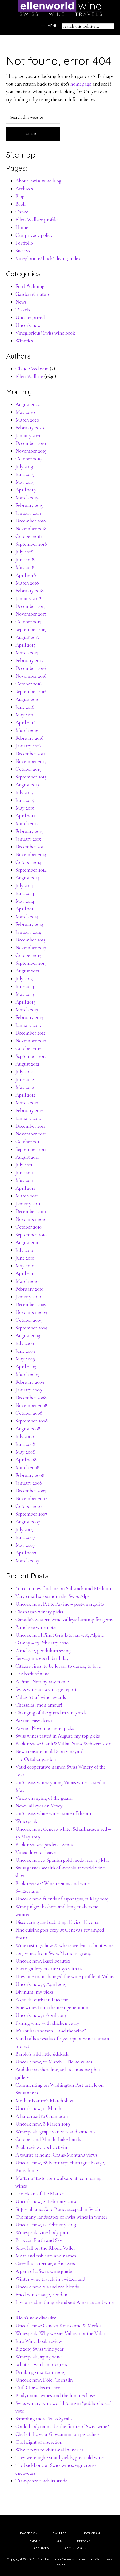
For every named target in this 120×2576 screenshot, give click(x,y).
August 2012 (27, 1064)
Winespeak (26, 1821)
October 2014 (28, 862)
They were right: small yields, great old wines (60, 2457)
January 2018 (28, 598)
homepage (80, 84)
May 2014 (24, 901)
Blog (19, 196)
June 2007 (25, 1537)
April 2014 (25, 909)
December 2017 (30, 606)
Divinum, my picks (34, 1992)
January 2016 (28, 746)
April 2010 (25, 1273)
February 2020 (29, 428)
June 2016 (24, 707)
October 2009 (28, 1320)
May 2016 (24, 715)
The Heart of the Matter (39, 2194)
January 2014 (28, 932)
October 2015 (28, 769)
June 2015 (24, 800)
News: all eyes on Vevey (39, 1806)
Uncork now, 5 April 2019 (40, 1984)
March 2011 (26, 1196)
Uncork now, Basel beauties (43, 1961)
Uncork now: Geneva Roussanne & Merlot (58, 2326)
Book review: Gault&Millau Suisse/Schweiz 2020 (63, 1744)
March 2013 (26, 1010)
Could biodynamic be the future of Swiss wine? (62, 2426)
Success (22, 251)
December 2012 (30, 1033)
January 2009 (28, 1390)
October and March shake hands (48, 2139)
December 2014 (30, 847)
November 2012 (30, 1041)
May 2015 (24, 808)
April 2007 (25, 1553)
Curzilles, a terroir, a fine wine (45, 2263)
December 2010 (30, 1211)
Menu (53, 26)
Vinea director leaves (36, 1852)
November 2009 (31, 1312)
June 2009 (25, 1351)
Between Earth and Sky (38, 2240)
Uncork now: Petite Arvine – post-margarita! (60, 1604)
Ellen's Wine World (60, 8)
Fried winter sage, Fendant (42, 2295)
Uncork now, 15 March (38, 2108)
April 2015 (25, 816)
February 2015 (29, 831)
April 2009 (25, 1366)
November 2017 (30, 614)
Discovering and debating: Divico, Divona (56, 1922)
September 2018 (31, 544)
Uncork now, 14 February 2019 (45, 2225)
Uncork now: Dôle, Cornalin (44, 2380)
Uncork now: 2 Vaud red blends (47, 2287)
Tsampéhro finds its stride (41, 2481)
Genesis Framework (77, 2559)
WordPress (103, 2559)
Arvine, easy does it (34, 1720)
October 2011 (28, 1141)
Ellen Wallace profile (36, 220)
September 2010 (31, 1235)
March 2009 (27, 1374)
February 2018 (29, 591)
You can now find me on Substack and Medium (63, 1588)
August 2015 (27, 785)
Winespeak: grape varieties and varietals (55, 2132)
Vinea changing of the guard (44, 1798)
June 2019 (24, 474)
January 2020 (28, 435)
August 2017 (27, 637)
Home (21, 227)
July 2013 (24, 979)
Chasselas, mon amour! (38, 1705)
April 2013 (25, 1002)
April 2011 (25, 1188)
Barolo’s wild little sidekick (42, 2054)
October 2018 (28, 536)
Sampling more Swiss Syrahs (43, 2419)
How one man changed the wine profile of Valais (64, 1976)
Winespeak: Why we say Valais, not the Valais (60, 2333)
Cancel (22, 212)
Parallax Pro (46, 2559)
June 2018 (25, 560)
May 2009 (25, 1359)
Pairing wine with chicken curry (47, 2023)
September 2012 (30, 1056)
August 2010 (27, 1242)
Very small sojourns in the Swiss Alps (52, 1596)
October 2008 (29, 1413)
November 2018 (31, 528)
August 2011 (27, 1157)
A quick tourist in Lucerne (41, 2000)
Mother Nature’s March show (44, 2101)
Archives (24, 189)
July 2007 (24, 1529)
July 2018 (24, 552)
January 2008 (28, 1483)
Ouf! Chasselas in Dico (37, 2388)
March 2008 (27, 1467)
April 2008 (26, 1460)
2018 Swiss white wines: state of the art (53, 1813)
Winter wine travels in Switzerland (50, 2279)
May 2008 (25, 1452)
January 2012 (28, 1118)
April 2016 (25, 722)
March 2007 (27, 1560)
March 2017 (26, 653)
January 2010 (28, 1297)
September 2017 (30, 629)
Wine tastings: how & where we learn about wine (64, 1945)
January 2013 (28, 1025)
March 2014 (27, 916)
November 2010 (30, 1219)
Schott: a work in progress (41, 2364)
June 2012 (24, 1079)
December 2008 (31, 1398)
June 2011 (24, 1172)
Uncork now (28, 325)
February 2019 (29, 505)
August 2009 (27, 1335)
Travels (22, 310)
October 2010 (28, 1227)
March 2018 (27, 583)
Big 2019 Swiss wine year (39, 2349)
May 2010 (24, 1266)
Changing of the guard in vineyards (50, 1713)
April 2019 (25, 490)
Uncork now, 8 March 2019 (42, 2124)
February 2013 (29, 1017)
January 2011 (27, 1204)
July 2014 (24, 885)
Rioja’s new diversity (35, 2318)
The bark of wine (32, 1674)
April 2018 (25, 575)
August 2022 (27, 404)
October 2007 (28, 1506)
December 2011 (30, 1126)
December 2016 (30, 668)
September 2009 (31, 1328)
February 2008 (29, 1475)
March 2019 (27, 497)
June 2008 (25, 1444)
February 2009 (29, 1382)
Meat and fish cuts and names (45, 2256)
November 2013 (30, 947)
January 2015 (28, 839)
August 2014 (27, 878)
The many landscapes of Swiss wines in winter (61, 2217)
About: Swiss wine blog (38, 181)
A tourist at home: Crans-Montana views (56, 2155)
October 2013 (28, 955)
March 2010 (27, 1281)
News (21, 302)
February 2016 (29, 738)
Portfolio (24, 243)
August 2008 (27, 1429)
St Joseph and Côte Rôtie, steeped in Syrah (57, 2209)
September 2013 (30, 963)
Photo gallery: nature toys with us (48, 1969)
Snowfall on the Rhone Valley (45, 2248)
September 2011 (30, 1149)
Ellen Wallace (29, 376)
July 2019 (24, 466)
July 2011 (23, 1165)
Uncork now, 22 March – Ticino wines (53, 2062)
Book (20, 204)
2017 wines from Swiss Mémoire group (53, 1953)
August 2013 (27, 971)
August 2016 (27, 699)
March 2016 (27, 730)
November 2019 (30, 451)
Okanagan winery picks (39, 1612)
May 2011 (24, 1180)
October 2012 (28, 1048)
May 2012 (24, 1087)
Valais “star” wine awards (40, 1697)
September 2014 (31, 870)
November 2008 (31, 1405)
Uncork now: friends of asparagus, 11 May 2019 (61, 1899)
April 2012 (25, 1095)
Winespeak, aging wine (38, 2357)
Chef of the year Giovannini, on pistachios (57, 2434)
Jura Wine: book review (38, 2341)
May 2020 (25, 412)
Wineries (24, 341)
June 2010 (24, 1258)
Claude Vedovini (32, 369)
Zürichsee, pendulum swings (43, 1651)
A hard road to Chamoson (41, 2116)
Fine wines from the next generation (51, 2007)
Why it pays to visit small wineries (49, 2450)
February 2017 (29, 660)
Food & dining (29, 286)
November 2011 (30, 1134)
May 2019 (24, 482)
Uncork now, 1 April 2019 (40, 2015)
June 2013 (24, 986)
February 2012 (29, 1110)
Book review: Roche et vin (41, 2147)
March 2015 (26, 823)
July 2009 (24, 1343)
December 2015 (30, 754)
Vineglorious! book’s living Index (48, 258)
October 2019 (28, 459)
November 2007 (31, 1498)
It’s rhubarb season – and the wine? (50, 2031)
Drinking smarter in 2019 (40, 2372)
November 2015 (30, 761)
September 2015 (30, 777)
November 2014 (30, 854)
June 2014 (24, 893)
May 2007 (25, 1545)
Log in (60, 2564)
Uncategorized (30, 317)
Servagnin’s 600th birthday (42, 1658)
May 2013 (24, 994)
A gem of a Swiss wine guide (43, 2271)
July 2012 (24, 1072)
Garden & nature (32, 294)
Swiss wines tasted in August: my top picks (57, 1736)
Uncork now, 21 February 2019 (45, 2201)
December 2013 (30, 940)
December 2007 (30, 1491)
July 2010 (24, 1250)
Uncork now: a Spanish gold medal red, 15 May (62, 1860)
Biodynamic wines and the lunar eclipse (55, 2395)
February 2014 (29, 924)
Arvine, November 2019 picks (44, 1728)
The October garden (35, 1759)
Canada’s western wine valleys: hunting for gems (64, 1619)
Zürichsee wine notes (36, 1627)
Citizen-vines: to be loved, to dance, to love (58, 1666)
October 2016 (28, 684)
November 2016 (30, 676)
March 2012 (26, 1103)
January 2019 (28, 513)
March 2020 (27, 420)
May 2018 (25, 567)
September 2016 (31, 691)
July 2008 (24, 1436)
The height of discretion (38, 2442)
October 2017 (28, 622)
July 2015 (24, 792)
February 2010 (29, 1289)
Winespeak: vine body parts (42, 2232)
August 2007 (27, 1522)
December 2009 (30, 1304)
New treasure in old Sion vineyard (49, 1751)
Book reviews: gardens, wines (44, 1844)
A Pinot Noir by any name (42, 1682)
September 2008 (31, 1421)
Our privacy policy (34, 235)
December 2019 (30, 443)
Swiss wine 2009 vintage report (46, 1689)
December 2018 (30, 521)
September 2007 (31, 1514)
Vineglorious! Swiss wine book (45, 333)
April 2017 (25, 645)
